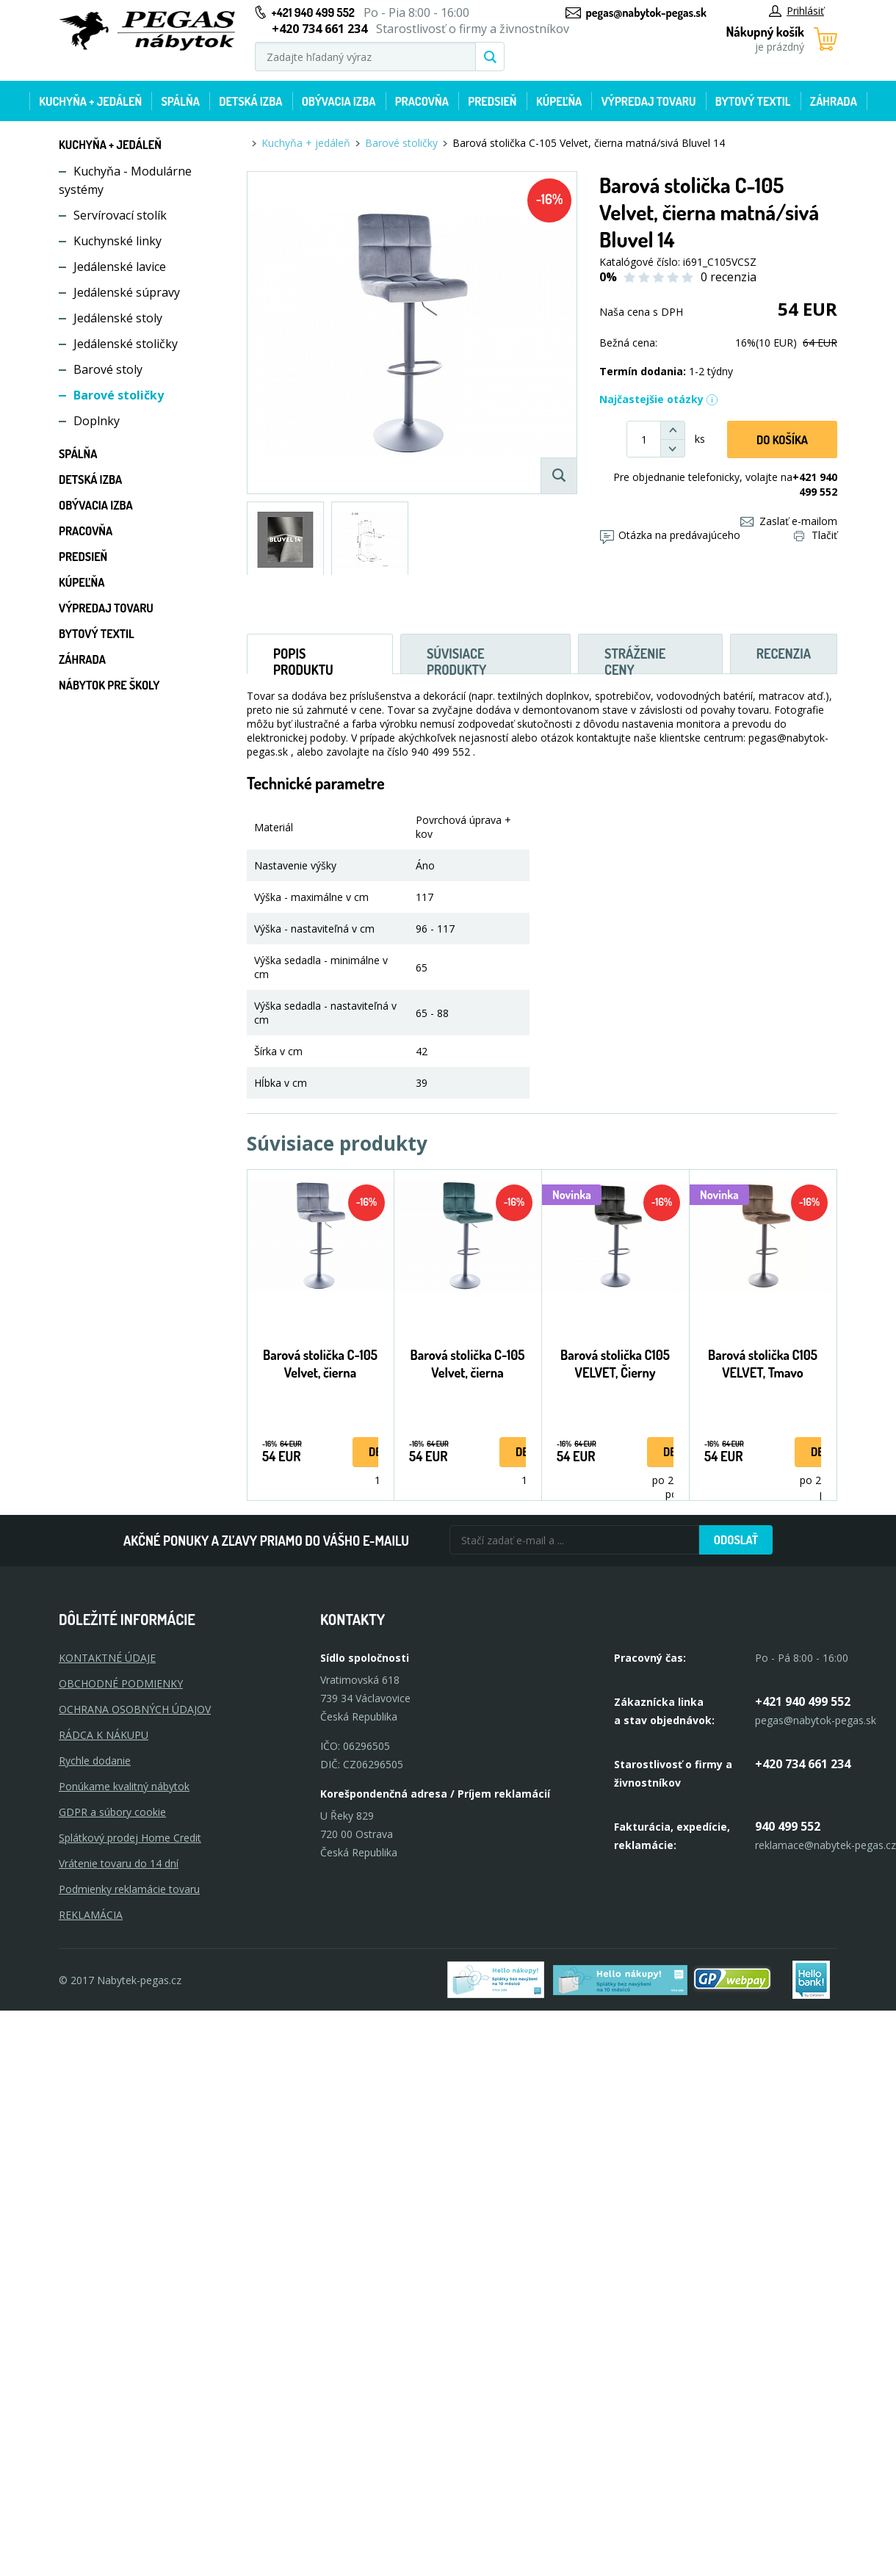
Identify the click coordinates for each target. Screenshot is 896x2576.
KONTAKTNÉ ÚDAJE (107, 1658)
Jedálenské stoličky (125, 344)
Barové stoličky (118, 395)
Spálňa (180, 101)
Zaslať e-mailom (788, 521)
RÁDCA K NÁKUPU (103, 1735)
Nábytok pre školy (109, 685)
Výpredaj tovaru (648, 101)
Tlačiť (815, 535)
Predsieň (492, 101)
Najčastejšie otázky (658, 399)
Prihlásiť (796, 11)
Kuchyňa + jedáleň (90, 101)
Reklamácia (91, 1915)
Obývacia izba (339, 101)
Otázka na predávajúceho (670, 535)
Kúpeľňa (559, 101)
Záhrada (833, 101)
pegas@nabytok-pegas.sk (646, 12)
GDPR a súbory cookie (112, 1812)
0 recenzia (728, 277)
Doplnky (96, 421)
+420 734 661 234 (802, 1764)
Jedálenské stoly (117, 318)
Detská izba (250, 101)
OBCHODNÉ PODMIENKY (121, 1683)
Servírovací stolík (120, 215)
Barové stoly (107, 369)
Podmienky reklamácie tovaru (129, 1889)
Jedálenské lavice (119, 266)
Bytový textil (753, 101)
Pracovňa (422, 101)
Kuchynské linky (117, 241)
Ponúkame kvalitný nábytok (124, 1786)
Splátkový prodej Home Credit (130, 1838)
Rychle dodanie (95, 1761)
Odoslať (736, 1540)
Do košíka (782, 440)
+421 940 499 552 (313, 12)
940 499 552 (787, 1826)
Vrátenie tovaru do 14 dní (118, 1863)
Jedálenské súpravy (126, 292)
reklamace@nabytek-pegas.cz (825, 1845)
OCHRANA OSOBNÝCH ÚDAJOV (135, 1709)
